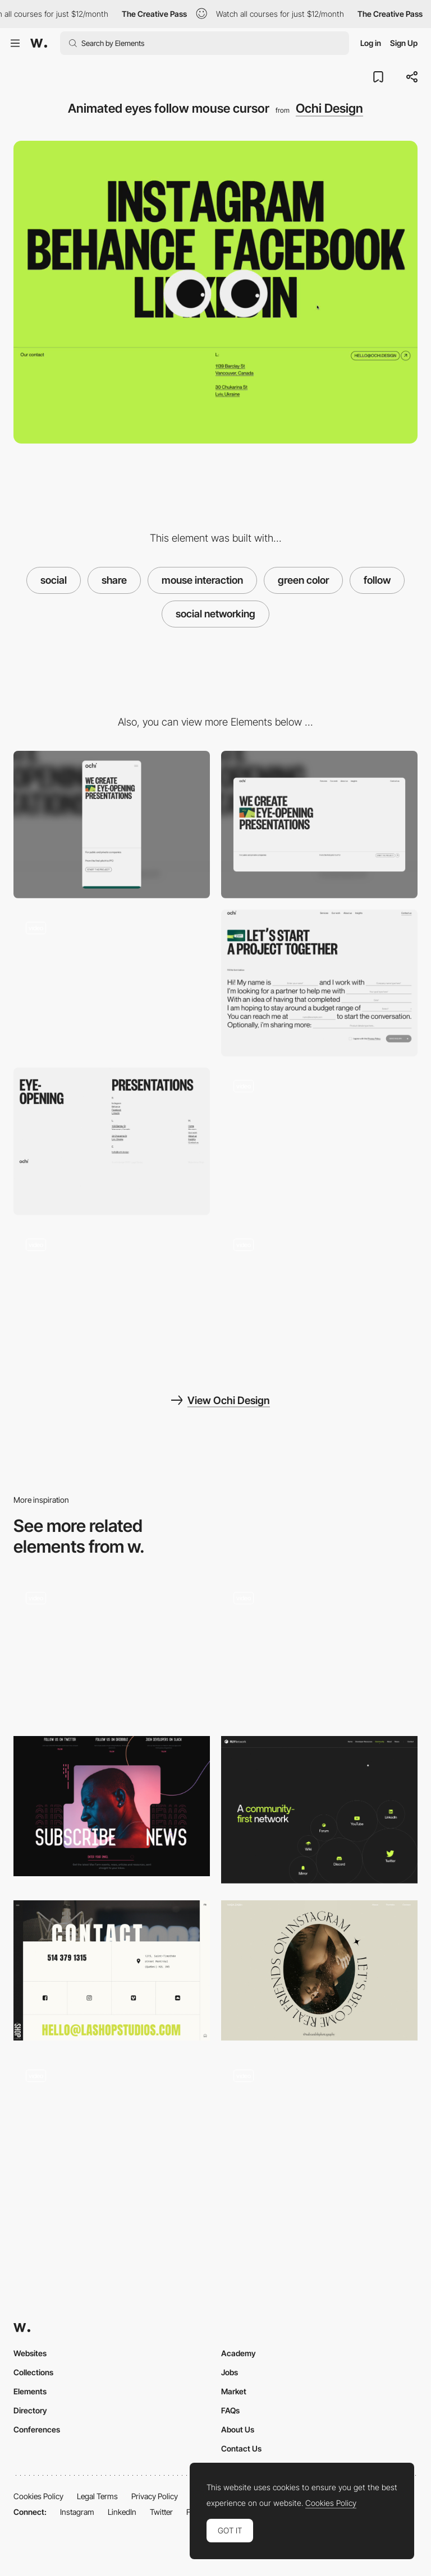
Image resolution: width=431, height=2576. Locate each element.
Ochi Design (329, 108)
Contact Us (241, 2448)
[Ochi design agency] (319, 1300)
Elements (30, 2391)
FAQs (230, 2410)
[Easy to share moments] (319, 1649)
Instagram (77, 2512)
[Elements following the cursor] (319, 2131)
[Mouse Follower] (111, 2131)
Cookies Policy (38, 2496)
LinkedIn (122, 2512)
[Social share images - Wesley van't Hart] (111, 1649)
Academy (238, 2353)
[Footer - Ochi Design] (111, 1141)
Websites (30, 2353)
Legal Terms (97, 2496)
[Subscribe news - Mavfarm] (111, 1806)
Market (233, 2391)
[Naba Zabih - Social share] (319, 1970)
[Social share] (319, 1809)
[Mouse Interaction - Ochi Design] (111, 983)
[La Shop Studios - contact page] (111, 1970)
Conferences (36, 2429)
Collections (33, 2372)
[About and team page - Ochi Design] (111, 1300)
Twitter (161, 2512)
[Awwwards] (38, 43)
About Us (237, 2429)
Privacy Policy (154, 2496)
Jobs (229, 2372)
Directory (30, 2410)
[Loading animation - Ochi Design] (319, 1141)
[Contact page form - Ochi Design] (319, 983)
